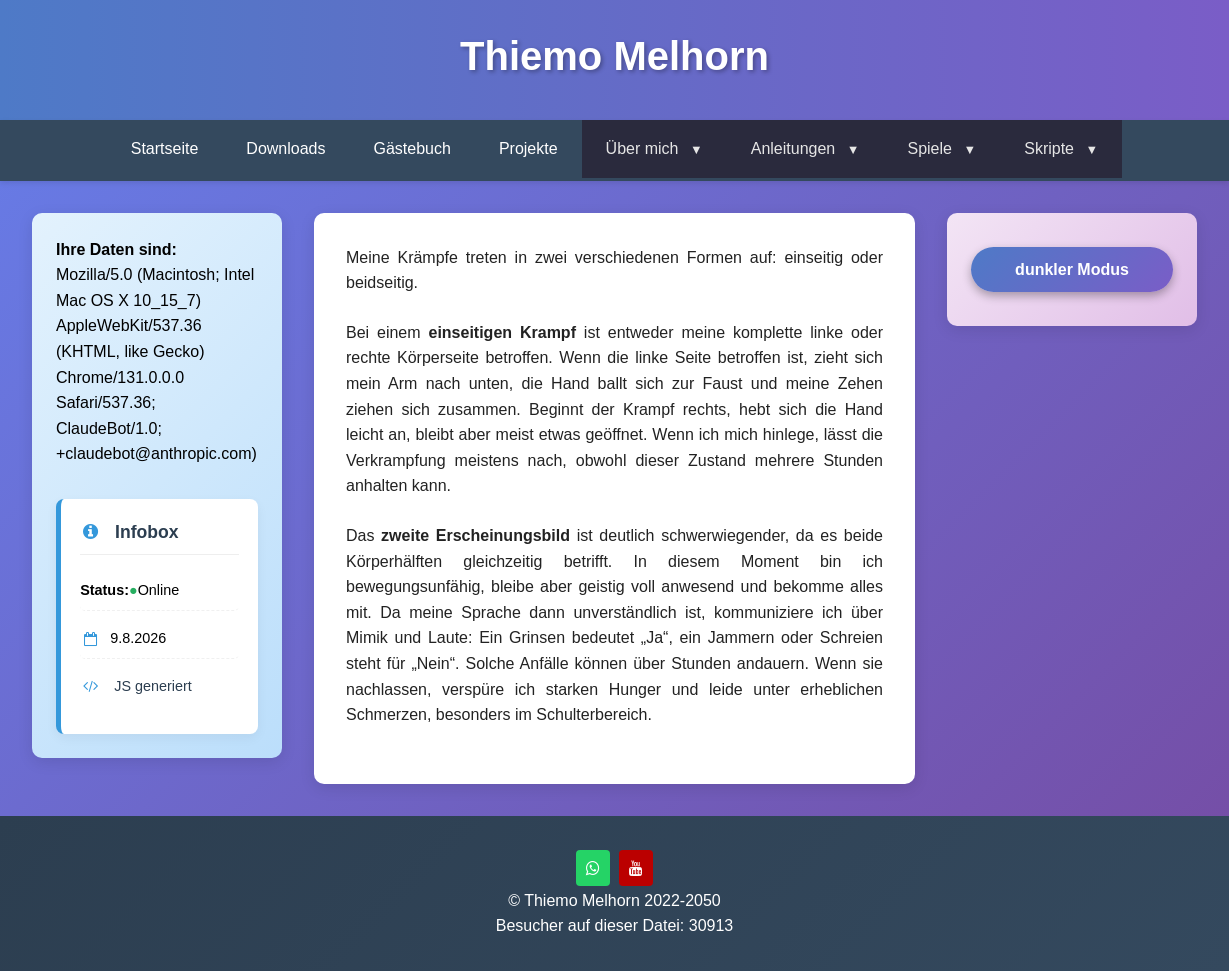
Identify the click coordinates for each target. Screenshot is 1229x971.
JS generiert (136, 686)
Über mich (642, 148)
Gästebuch (412, 148)
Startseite (165, 148)
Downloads (285, 148)
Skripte (1049, 148)
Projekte (528, 148)
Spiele (929, 148)
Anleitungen (793, 148)
